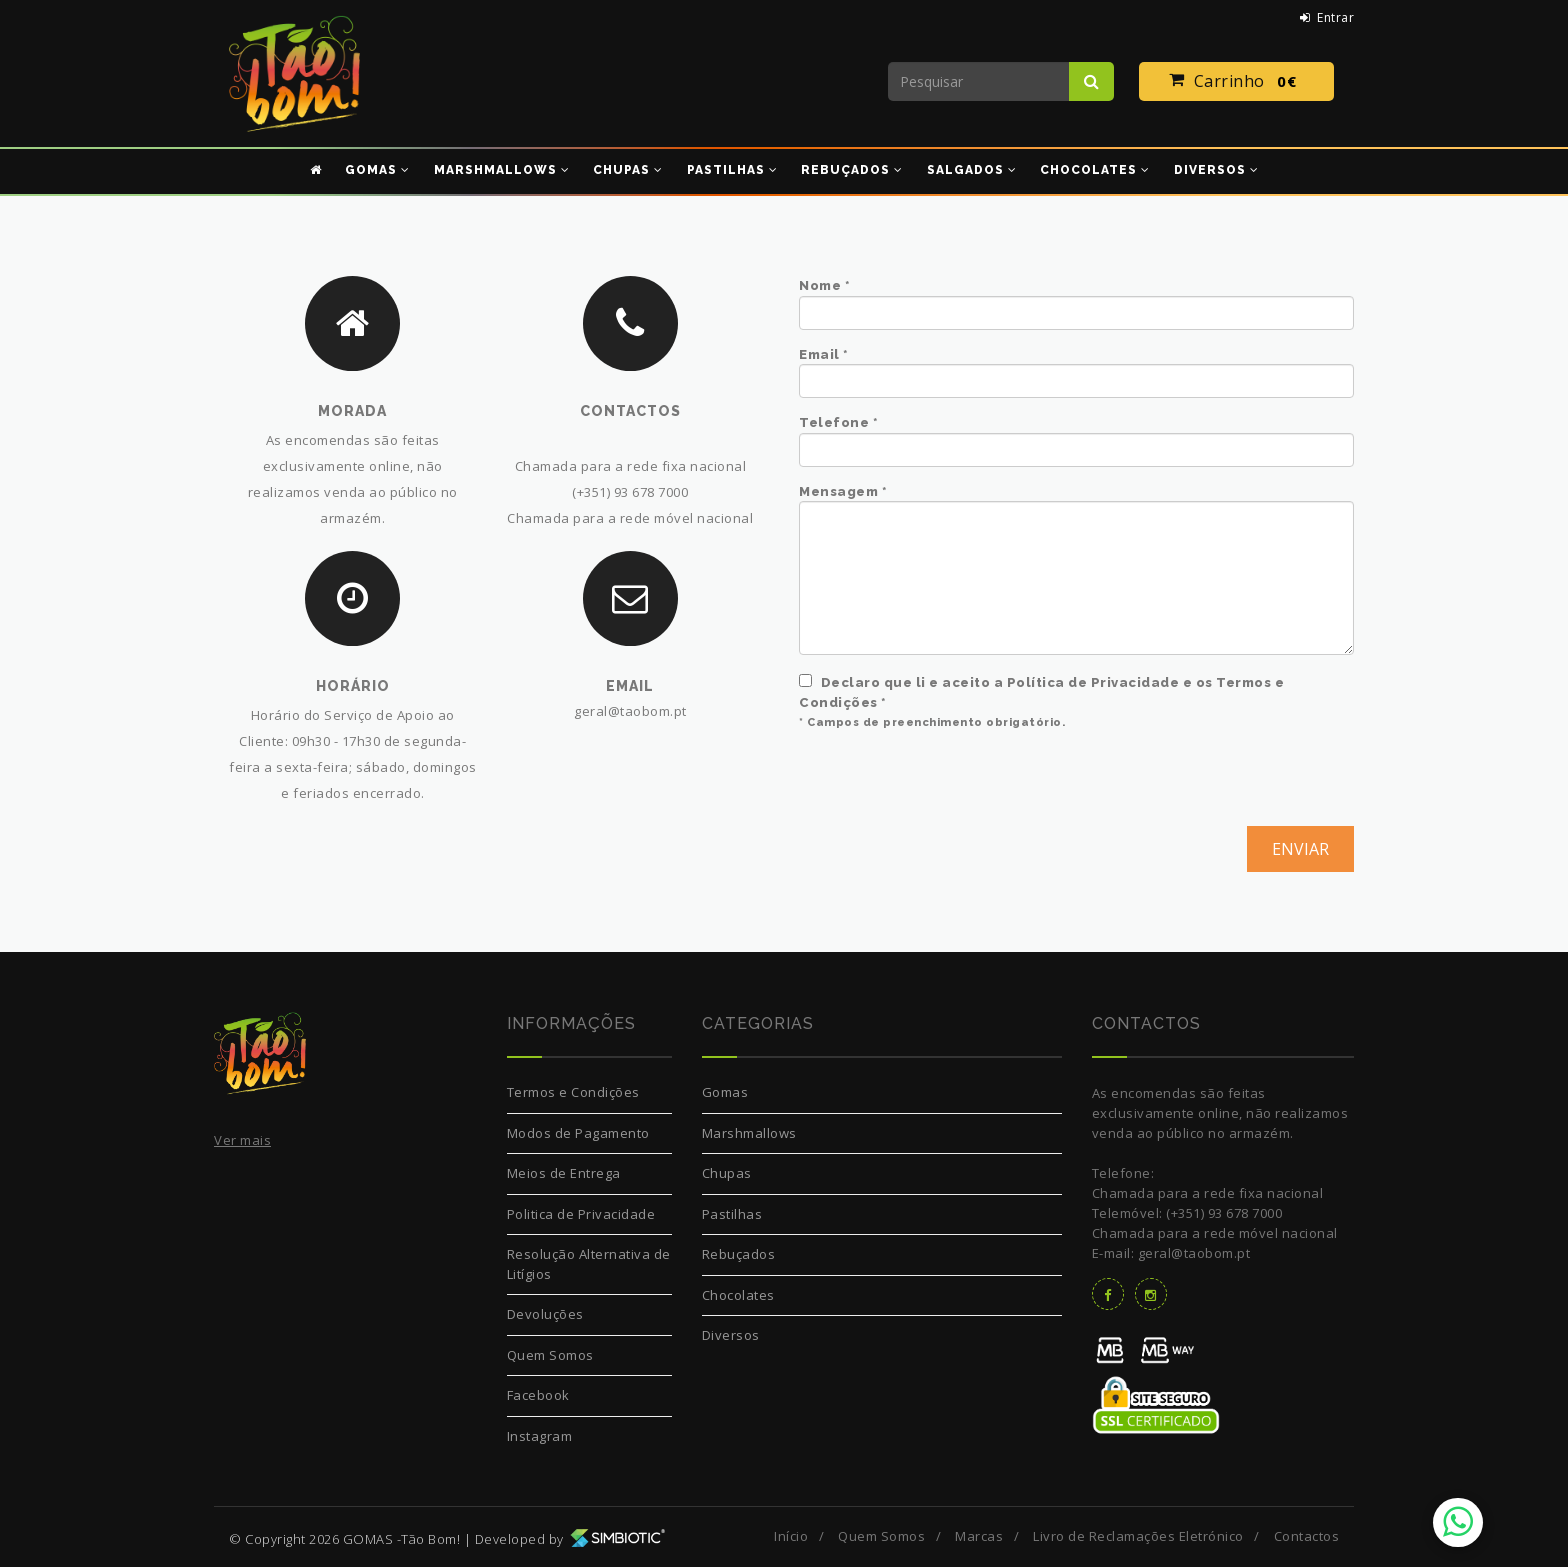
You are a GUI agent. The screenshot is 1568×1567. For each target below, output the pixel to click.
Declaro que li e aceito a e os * (1041, 692)
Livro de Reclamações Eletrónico (1138, 1536)
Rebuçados (739, 1254)
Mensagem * (843, 491)
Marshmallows (749, 1133)
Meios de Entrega (564, 1173)
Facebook (538, 1395)
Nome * (824, 285)
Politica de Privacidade (581, 1214)
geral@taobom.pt (630, 711)
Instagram (540, 1436)
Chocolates (738, 1295)
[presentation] (951, 787)
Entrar (1327, 17)
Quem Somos (550, 1355)
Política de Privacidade (1093, 682)
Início (791, 1536)
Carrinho (1236, 82)
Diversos (731, 1335)
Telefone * (838, 422)
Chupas (727, 1173)
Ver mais (242, 1140)
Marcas (979, 1536)
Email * (824, 354)
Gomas (725, 1092)
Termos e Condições (573, 1092)
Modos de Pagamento (578, 1133)
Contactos (1307, 1536)
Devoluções (545, 1314)
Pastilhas (732, 1214)
